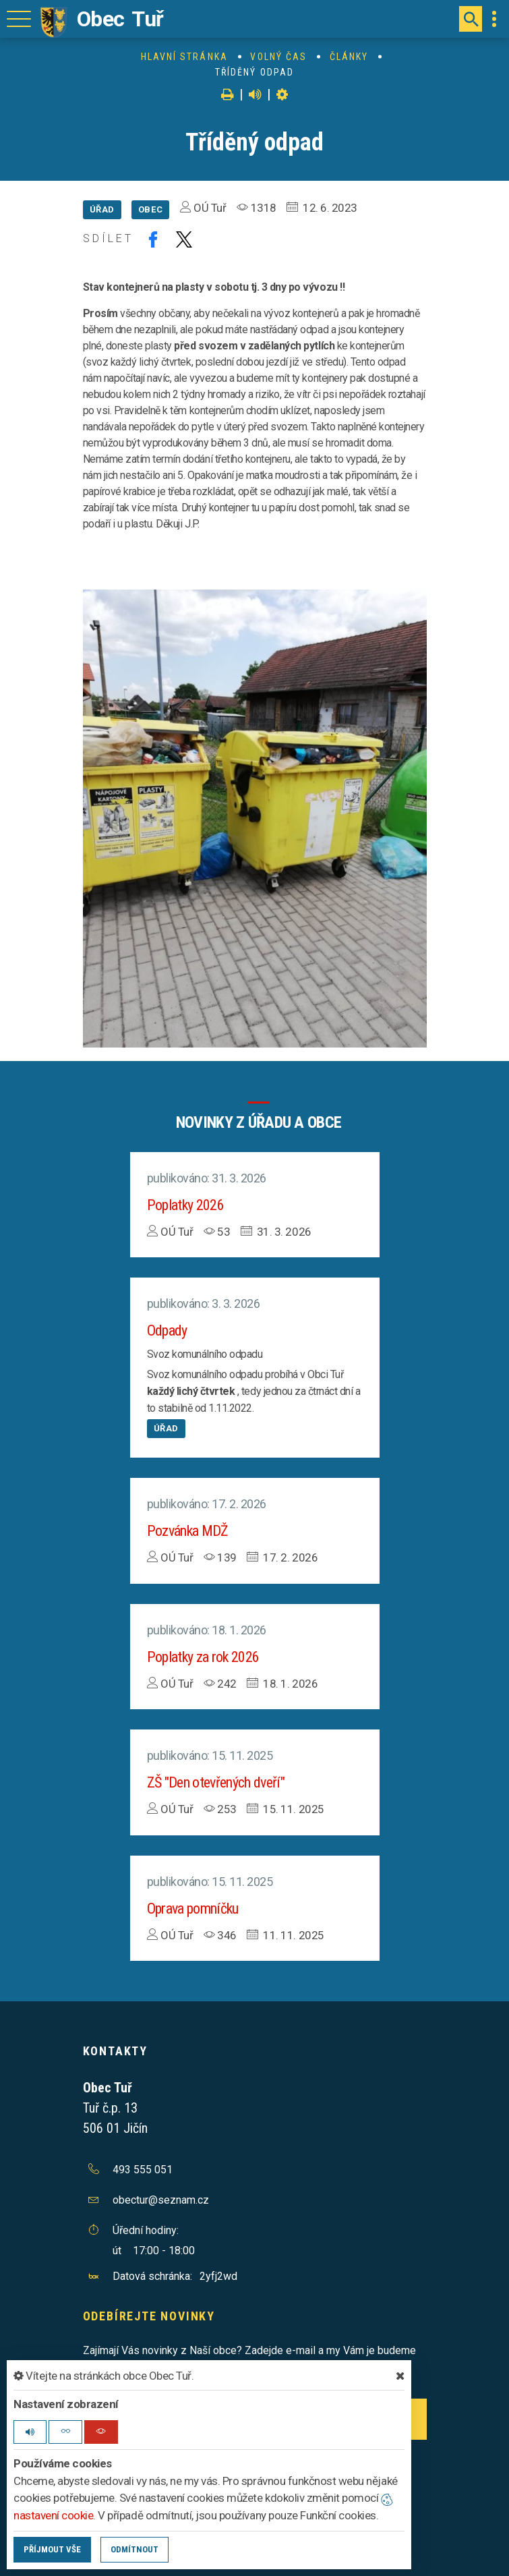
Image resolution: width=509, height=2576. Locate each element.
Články (349, 56)
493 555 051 (143, 2169)
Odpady (167, 1330)
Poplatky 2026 (185, 1205)
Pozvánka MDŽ (188, 1530)
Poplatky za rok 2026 (203, 1657)
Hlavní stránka (184, 56)
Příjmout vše (52, 2549)
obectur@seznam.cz (161, 2200)
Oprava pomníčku (193, 1908)
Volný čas (278, 56)
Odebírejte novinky (149, 2316)
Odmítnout (134, 2549)
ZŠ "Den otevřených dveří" (216, 1782)
